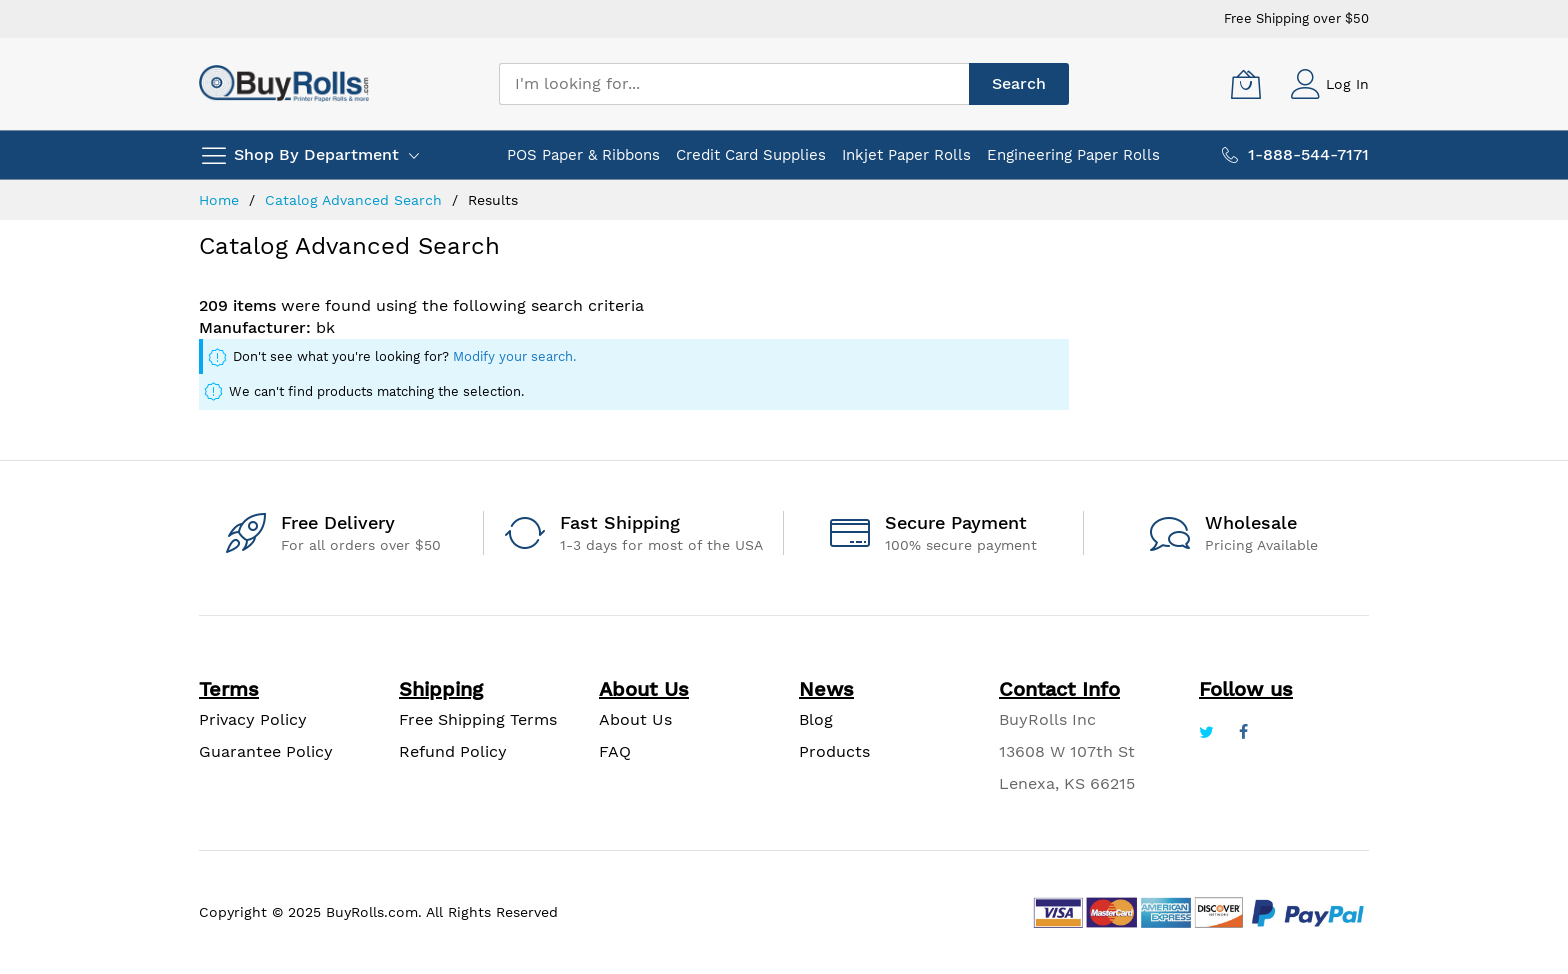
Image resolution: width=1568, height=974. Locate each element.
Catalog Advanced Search (356, 200)
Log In (1347, 84)
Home (221, 200)
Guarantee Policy (266, 751)
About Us (635, 719)
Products (834, 751)
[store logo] (284, 83)
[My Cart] (1246, 84)
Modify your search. (514, 356)
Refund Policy (453, 751)
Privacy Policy (253, 719)
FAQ (615, 751)
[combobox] (734, 84)
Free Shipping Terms (478, 719)
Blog (816, 719)
